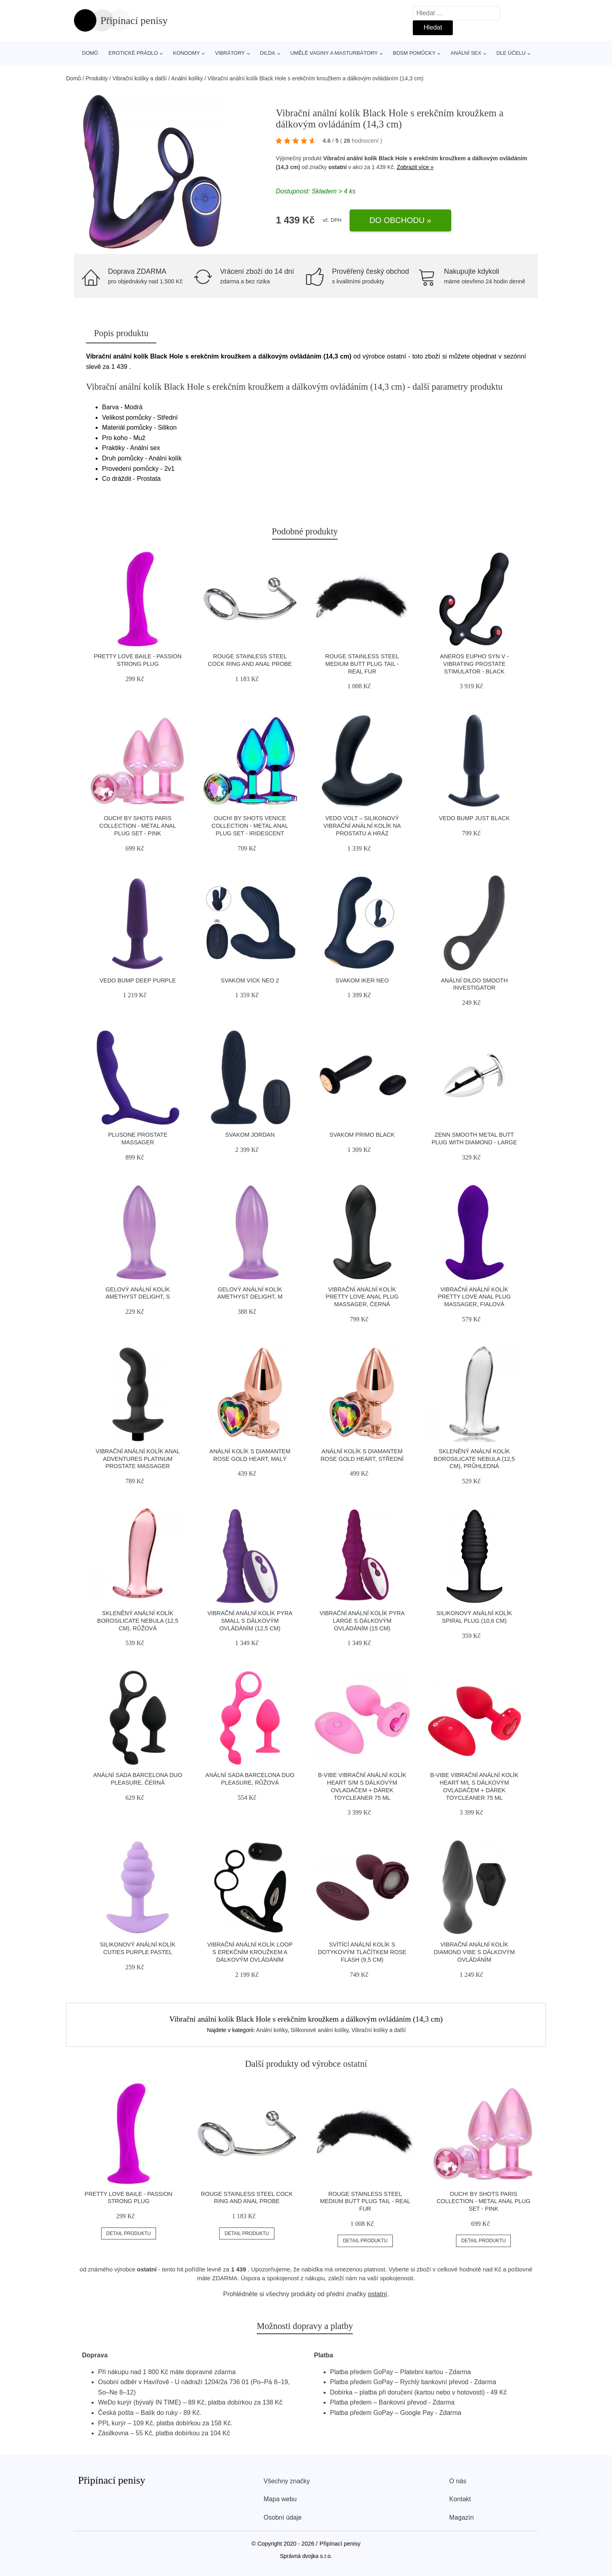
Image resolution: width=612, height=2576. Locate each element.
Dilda (267, 53)
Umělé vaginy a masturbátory (334, 53)
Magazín (461, 2517)
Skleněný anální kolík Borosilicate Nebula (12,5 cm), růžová (137, 1620)
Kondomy (186, 53)
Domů (90, 53)
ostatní (337, 167)
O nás (457, 2481)
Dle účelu (511, 53)
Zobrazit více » (415, 167)
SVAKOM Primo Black (362, 1135)
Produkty (97, 78)
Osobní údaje (283, 2517)
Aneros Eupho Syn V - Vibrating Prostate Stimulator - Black (474, 663)
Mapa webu (280, 2499)
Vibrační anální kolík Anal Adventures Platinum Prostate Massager (138, 1458)
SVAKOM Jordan (250, 1135)
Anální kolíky (187, 78)
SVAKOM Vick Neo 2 (250, 980)
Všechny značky (287, 2481)
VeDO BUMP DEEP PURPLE (138, 980)
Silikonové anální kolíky (319, 2030)
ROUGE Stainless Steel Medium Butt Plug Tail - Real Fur (362, 663)
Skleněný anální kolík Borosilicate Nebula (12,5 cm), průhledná (474, 1458)
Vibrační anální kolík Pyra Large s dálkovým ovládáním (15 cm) (362, 1620)
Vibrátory (230, 53)
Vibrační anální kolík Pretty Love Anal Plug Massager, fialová (474, 1296)
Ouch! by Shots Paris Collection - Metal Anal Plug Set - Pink (137, 825)
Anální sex (466, 53)
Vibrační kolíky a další (139, 78)
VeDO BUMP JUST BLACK (474, 818)
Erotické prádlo (133, 53)
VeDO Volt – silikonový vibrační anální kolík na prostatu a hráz (362, 825)
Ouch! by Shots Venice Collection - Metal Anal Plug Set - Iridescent (250, 825)
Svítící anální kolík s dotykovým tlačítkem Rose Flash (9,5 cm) (362, 1951)
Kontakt (460, 2499)
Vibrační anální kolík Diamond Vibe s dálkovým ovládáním (474, 1951)
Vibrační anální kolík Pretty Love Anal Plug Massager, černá (362, 1296)
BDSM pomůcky (414, 53)
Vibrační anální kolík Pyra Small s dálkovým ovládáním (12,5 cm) (249, 1620)
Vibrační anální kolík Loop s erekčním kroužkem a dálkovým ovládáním (250, 1951)
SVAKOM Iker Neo (362, 980)
